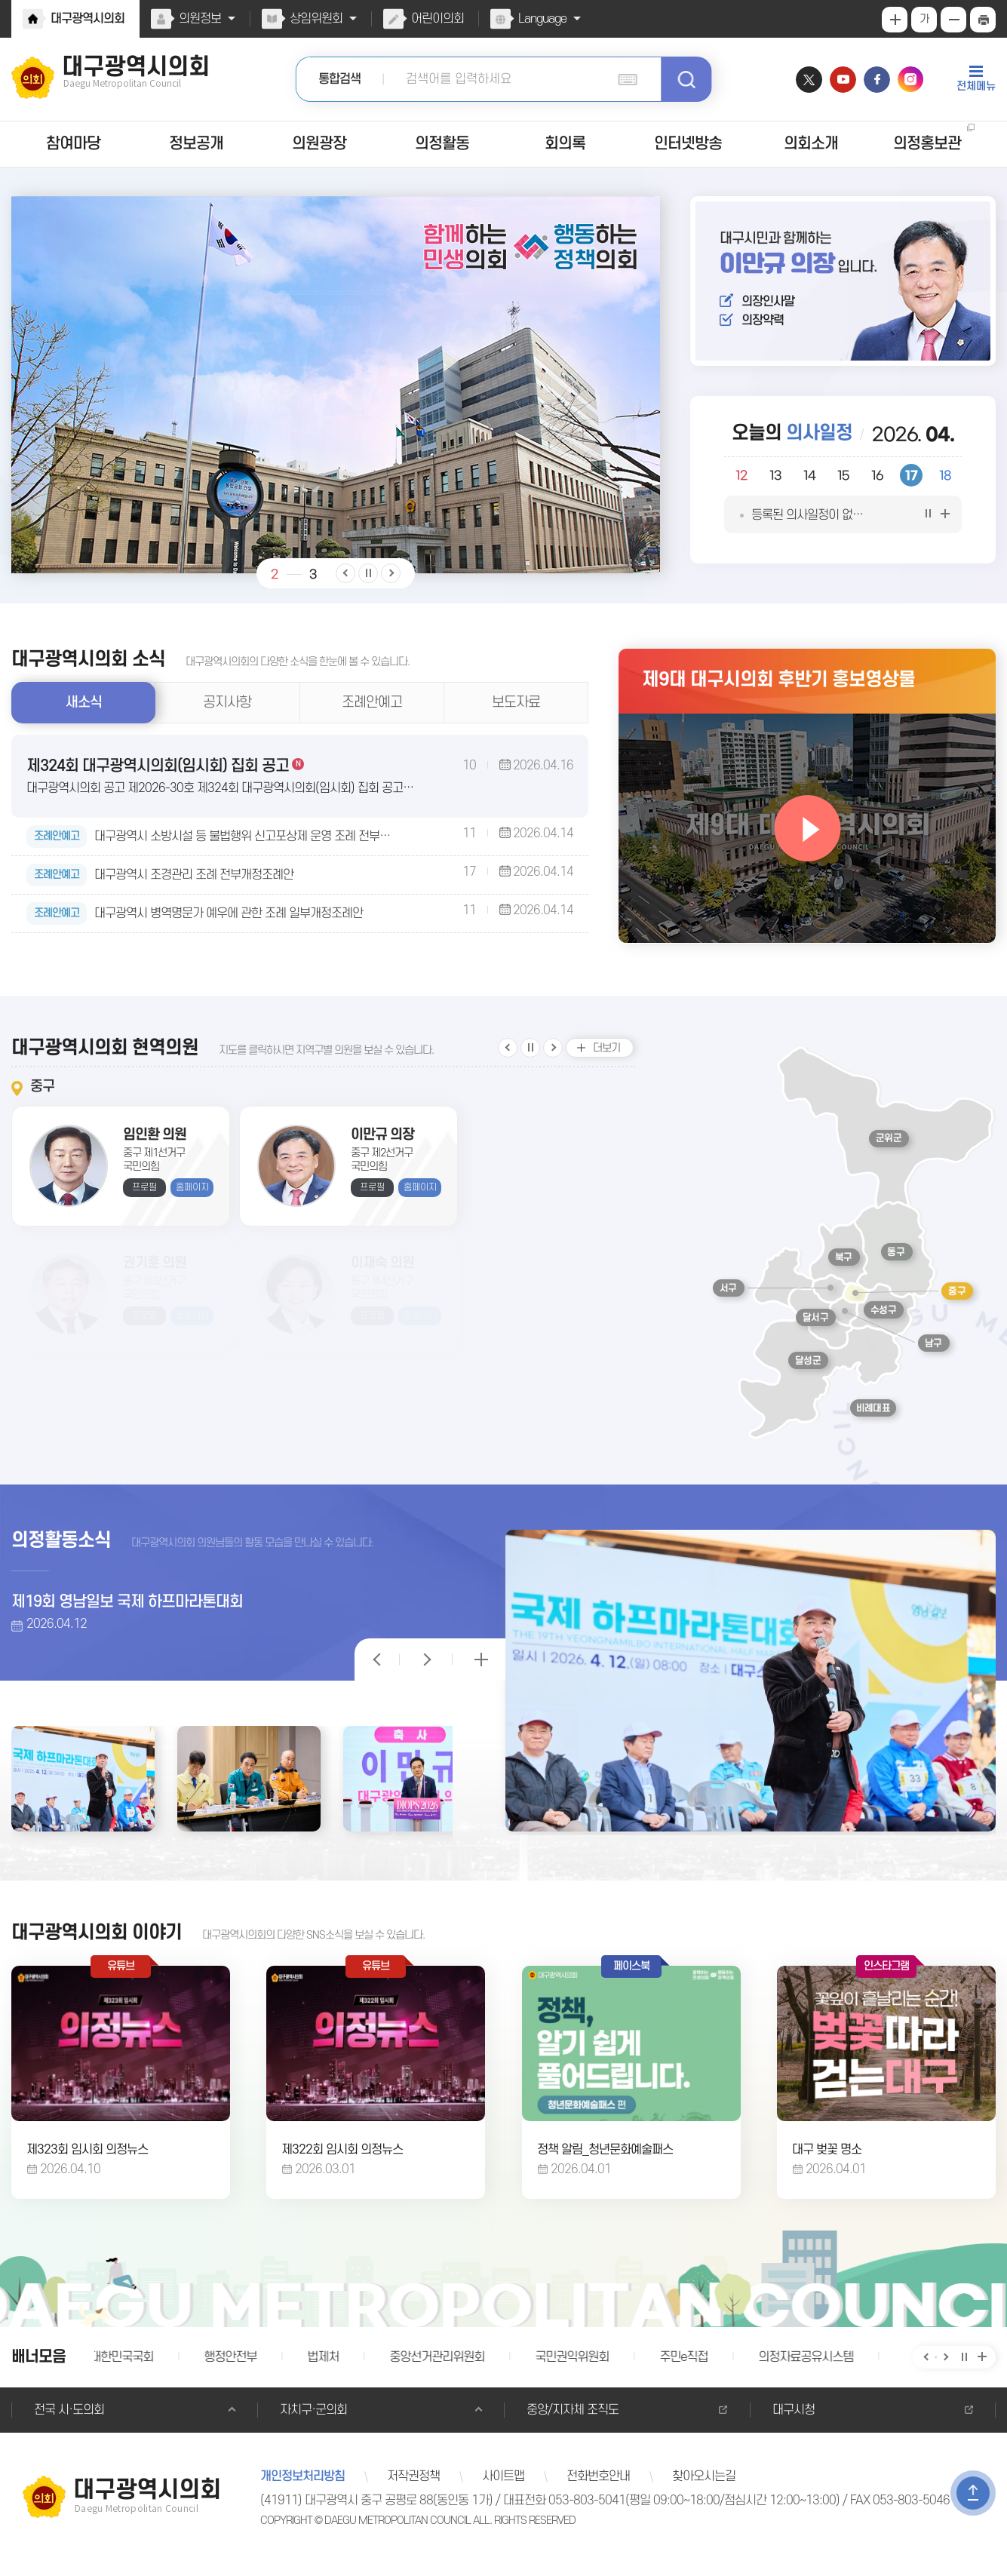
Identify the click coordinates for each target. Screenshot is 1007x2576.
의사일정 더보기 (945, 526)
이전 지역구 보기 (507, 1054)
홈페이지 (192, 1199)
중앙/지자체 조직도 (571, 2424)
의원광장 (319, 144)
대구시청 (793, 2424)
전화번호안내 (593, 2490)
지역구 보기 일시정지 (530, 1054)
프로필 (144, 1199)
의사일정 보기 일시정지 (925, 526)
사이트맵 (499, 2490)
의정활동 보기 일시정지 (377, 1662)
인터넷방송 (688, 144)
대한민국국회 (125, 2371)
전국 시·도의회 (67, 2424)
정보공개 (196, 144)
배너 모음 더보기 (982, 2371)
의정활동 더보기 (479, 1662)
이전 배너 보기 (925, 2371)
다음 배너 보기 (944, 2371)
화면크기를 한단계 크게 (894, 19)
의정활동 (442, 144)
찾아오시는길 (697, 2490)
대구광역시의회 (87, 19)
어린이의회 (434, 19)
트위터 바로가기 (809, 79)
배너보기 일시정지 (963, 2371)
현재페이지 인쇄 (983, 19)
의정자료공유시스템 (801, 2371)
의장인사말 (767, 302)
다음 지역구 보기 (553, 1054)
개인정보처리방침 (301, 2490)
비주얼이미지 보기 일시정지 (368, 573)
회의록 (565, 144)
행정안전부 (233, 2371)
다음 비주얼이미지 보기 (391, 573)
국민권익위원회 (570, 2371)
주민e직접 (681, 2371)
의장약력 (762, 325)
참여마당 (73, 144)
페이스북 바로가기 (877, 79)
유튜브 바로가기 (843, 79)
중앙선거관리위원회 (437, 2371)
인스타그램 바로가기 (911, 79)
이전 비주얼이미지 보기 (345, 573)
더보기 (606, 1055)
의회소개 (811, 144)
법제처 (324, 2371)
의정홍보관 (927, 144)
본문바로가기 (0, 0)
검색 (686, 79)
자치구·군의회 (312, 2424)
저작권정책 (411, 2490)
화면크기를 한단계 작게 (953, 19)
